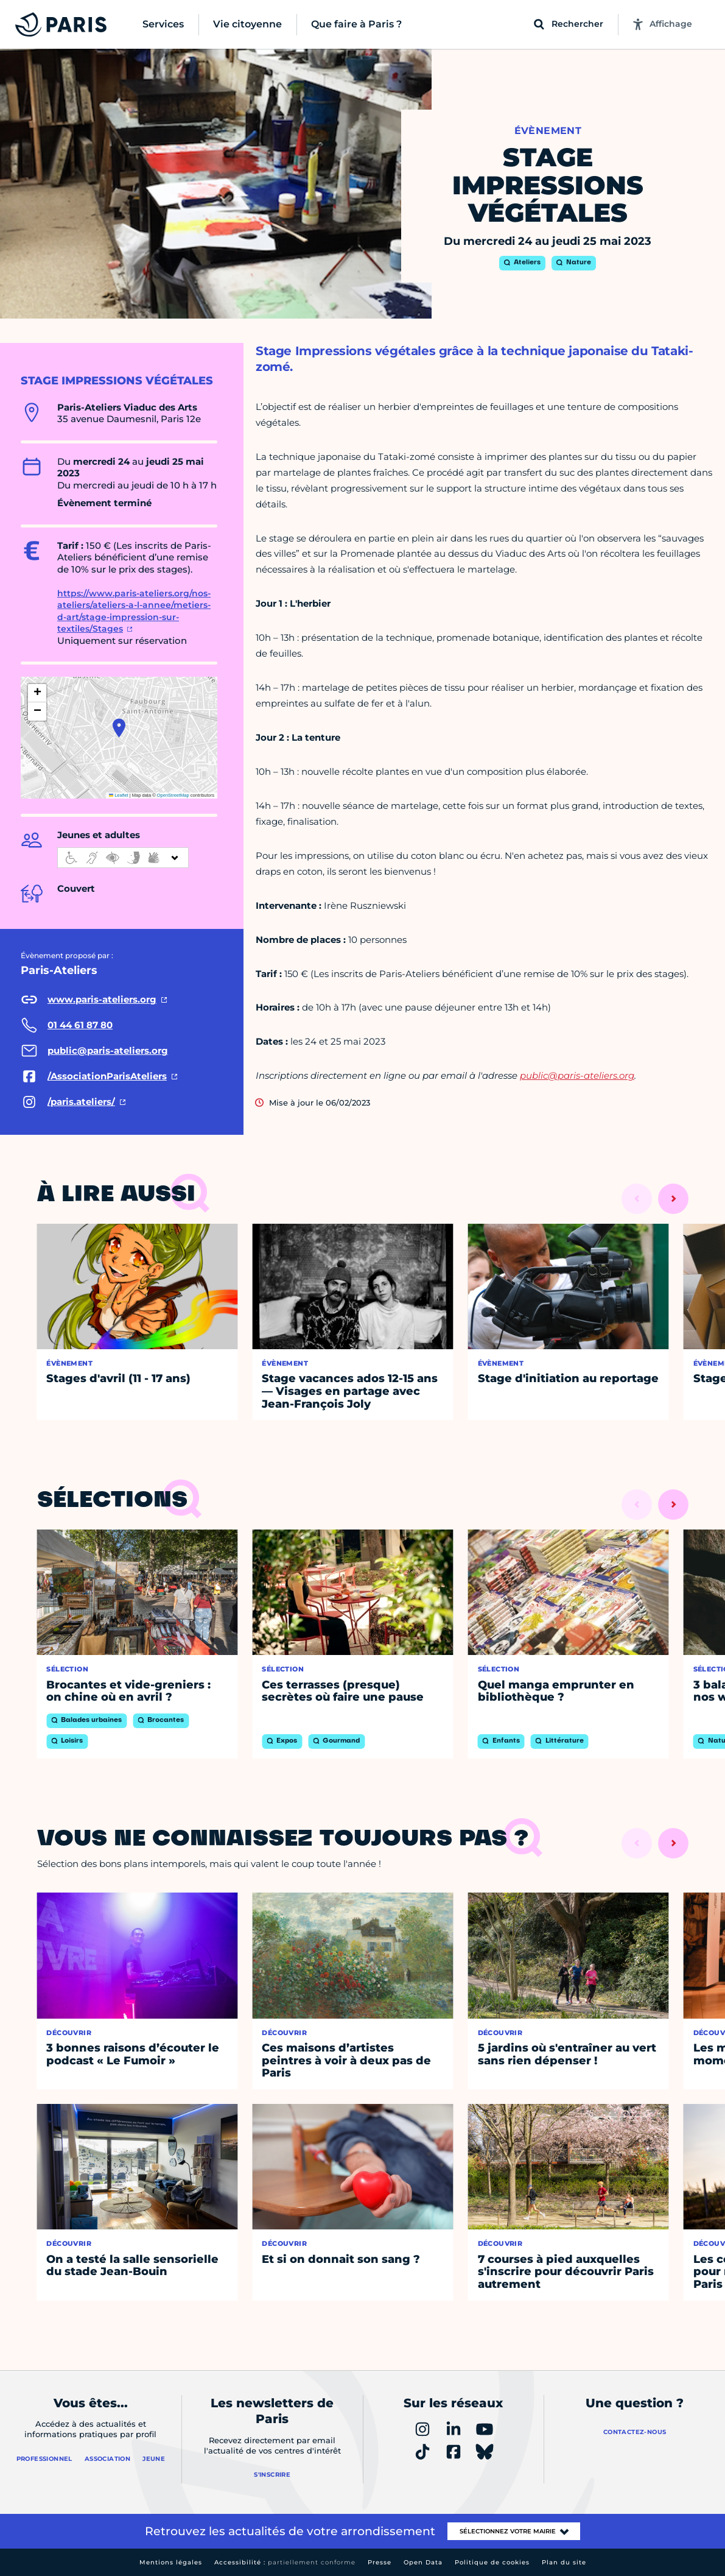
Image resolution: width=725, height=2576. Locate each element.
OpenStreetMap (173, 795)
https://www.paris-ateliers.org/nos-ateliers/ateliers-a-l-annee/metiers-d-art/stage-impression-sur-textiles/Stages (134, 611)
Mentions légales (170, 2562)
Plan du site (564, 2562)
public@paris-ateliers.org (577, 1075)
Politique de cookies (492, 2562)
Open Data (423, 2562)
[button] (119, 728)
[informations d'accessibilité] (123, 857)
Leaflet (118, 795)
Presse (379, 2562)
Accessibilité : (284, 2562)
